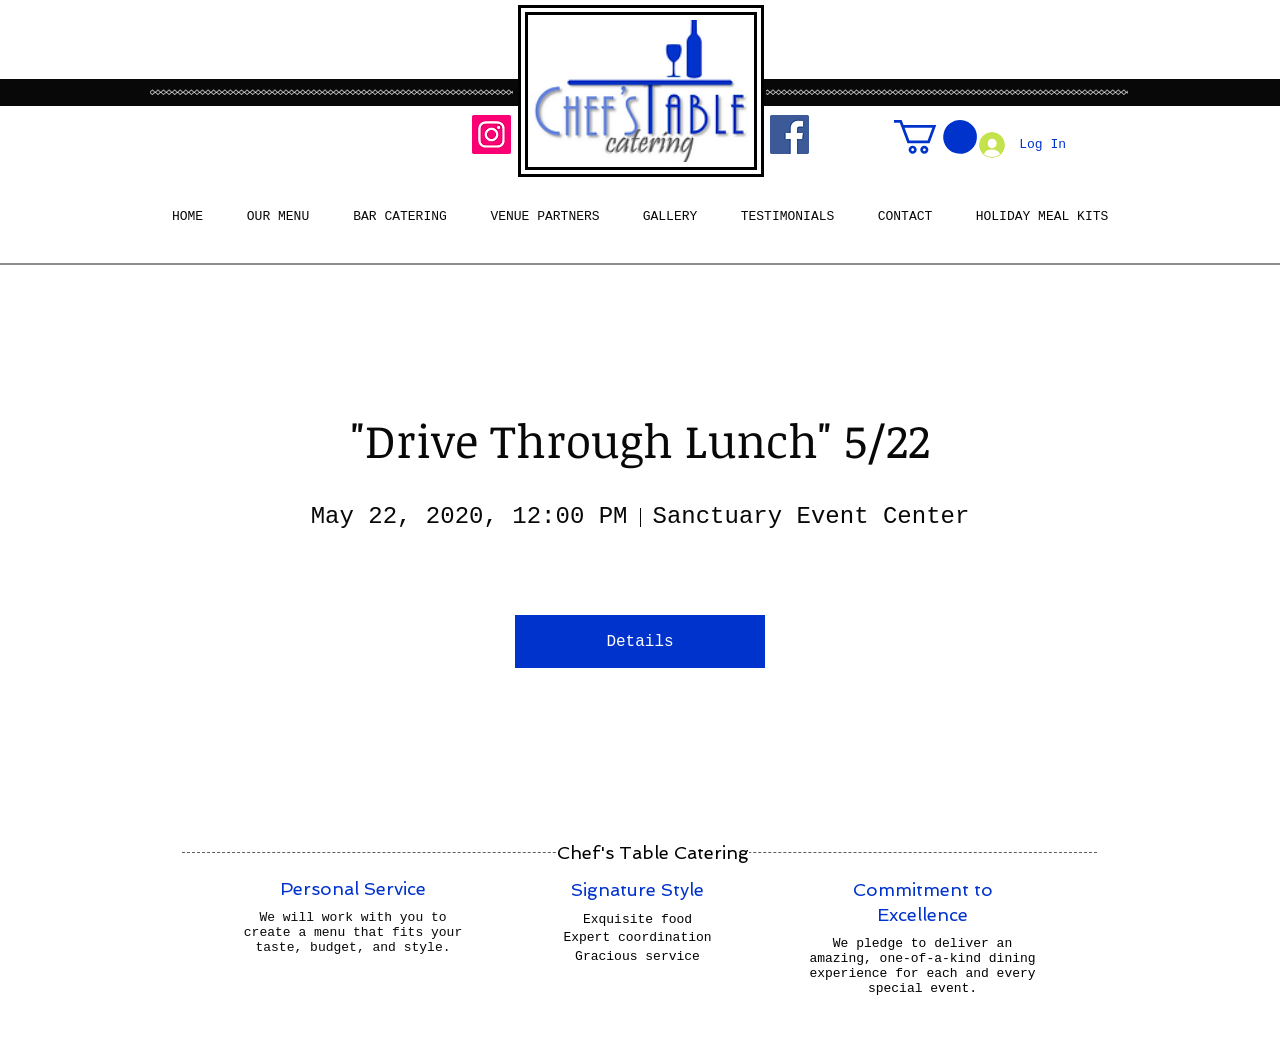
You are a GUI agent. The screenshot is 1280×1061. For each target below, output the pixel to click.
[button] (935, 137)
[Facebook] (789, 134)
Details (639, 642)
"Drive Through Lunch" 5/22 (640, 440)
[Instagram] (491, 134)
